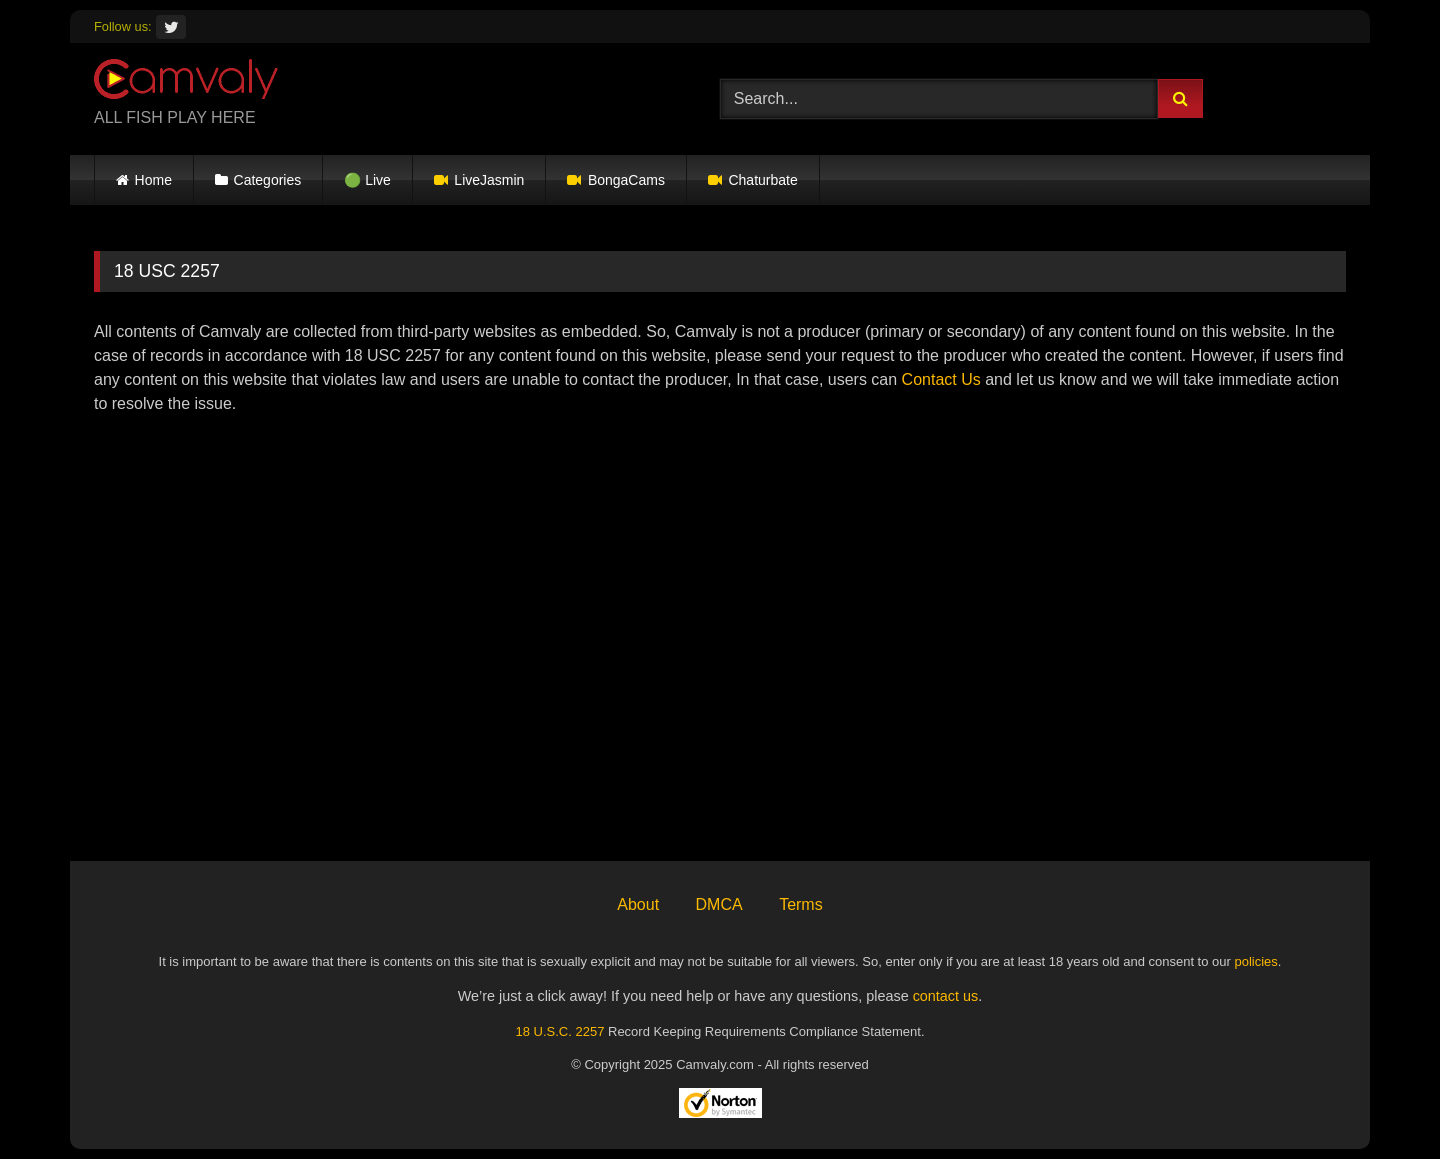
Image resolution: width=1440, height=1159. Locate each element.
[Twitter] (171, 27)
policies (1255, 961)
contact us (946, 996)
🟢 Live (367, 180)
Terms (801, 904)
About (638, 904)
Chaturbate (753, 180)
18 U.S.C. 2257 (559, 1031)
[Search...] (939, 99)
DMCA (719, 904)
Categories (268, 180)
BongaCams (616, 180)
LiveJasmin (479, 180)
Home (153, 180)
